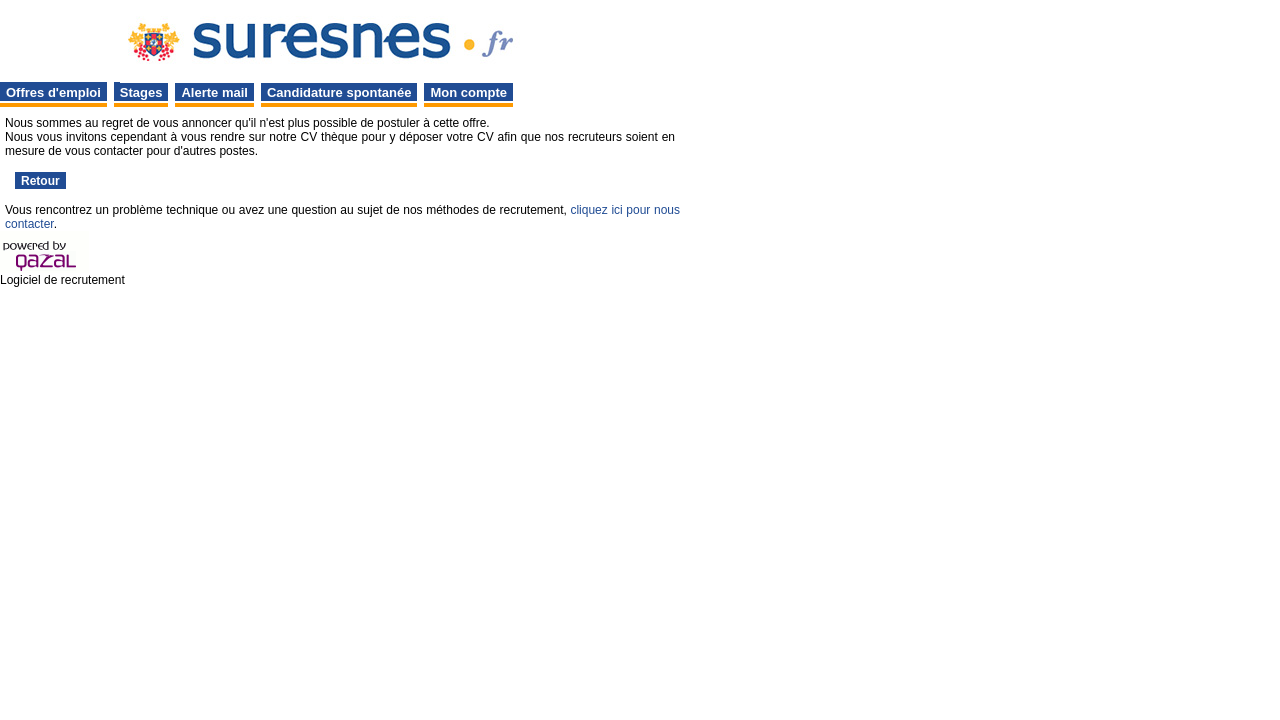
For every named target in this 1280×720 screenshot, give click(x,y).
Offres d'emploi (53, 92)
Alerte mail (214, 92)
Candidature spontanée (339, 92)
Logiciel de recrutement (62, 280)
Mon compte (468, 92)
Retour (40, 181)
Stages (141, 92)
